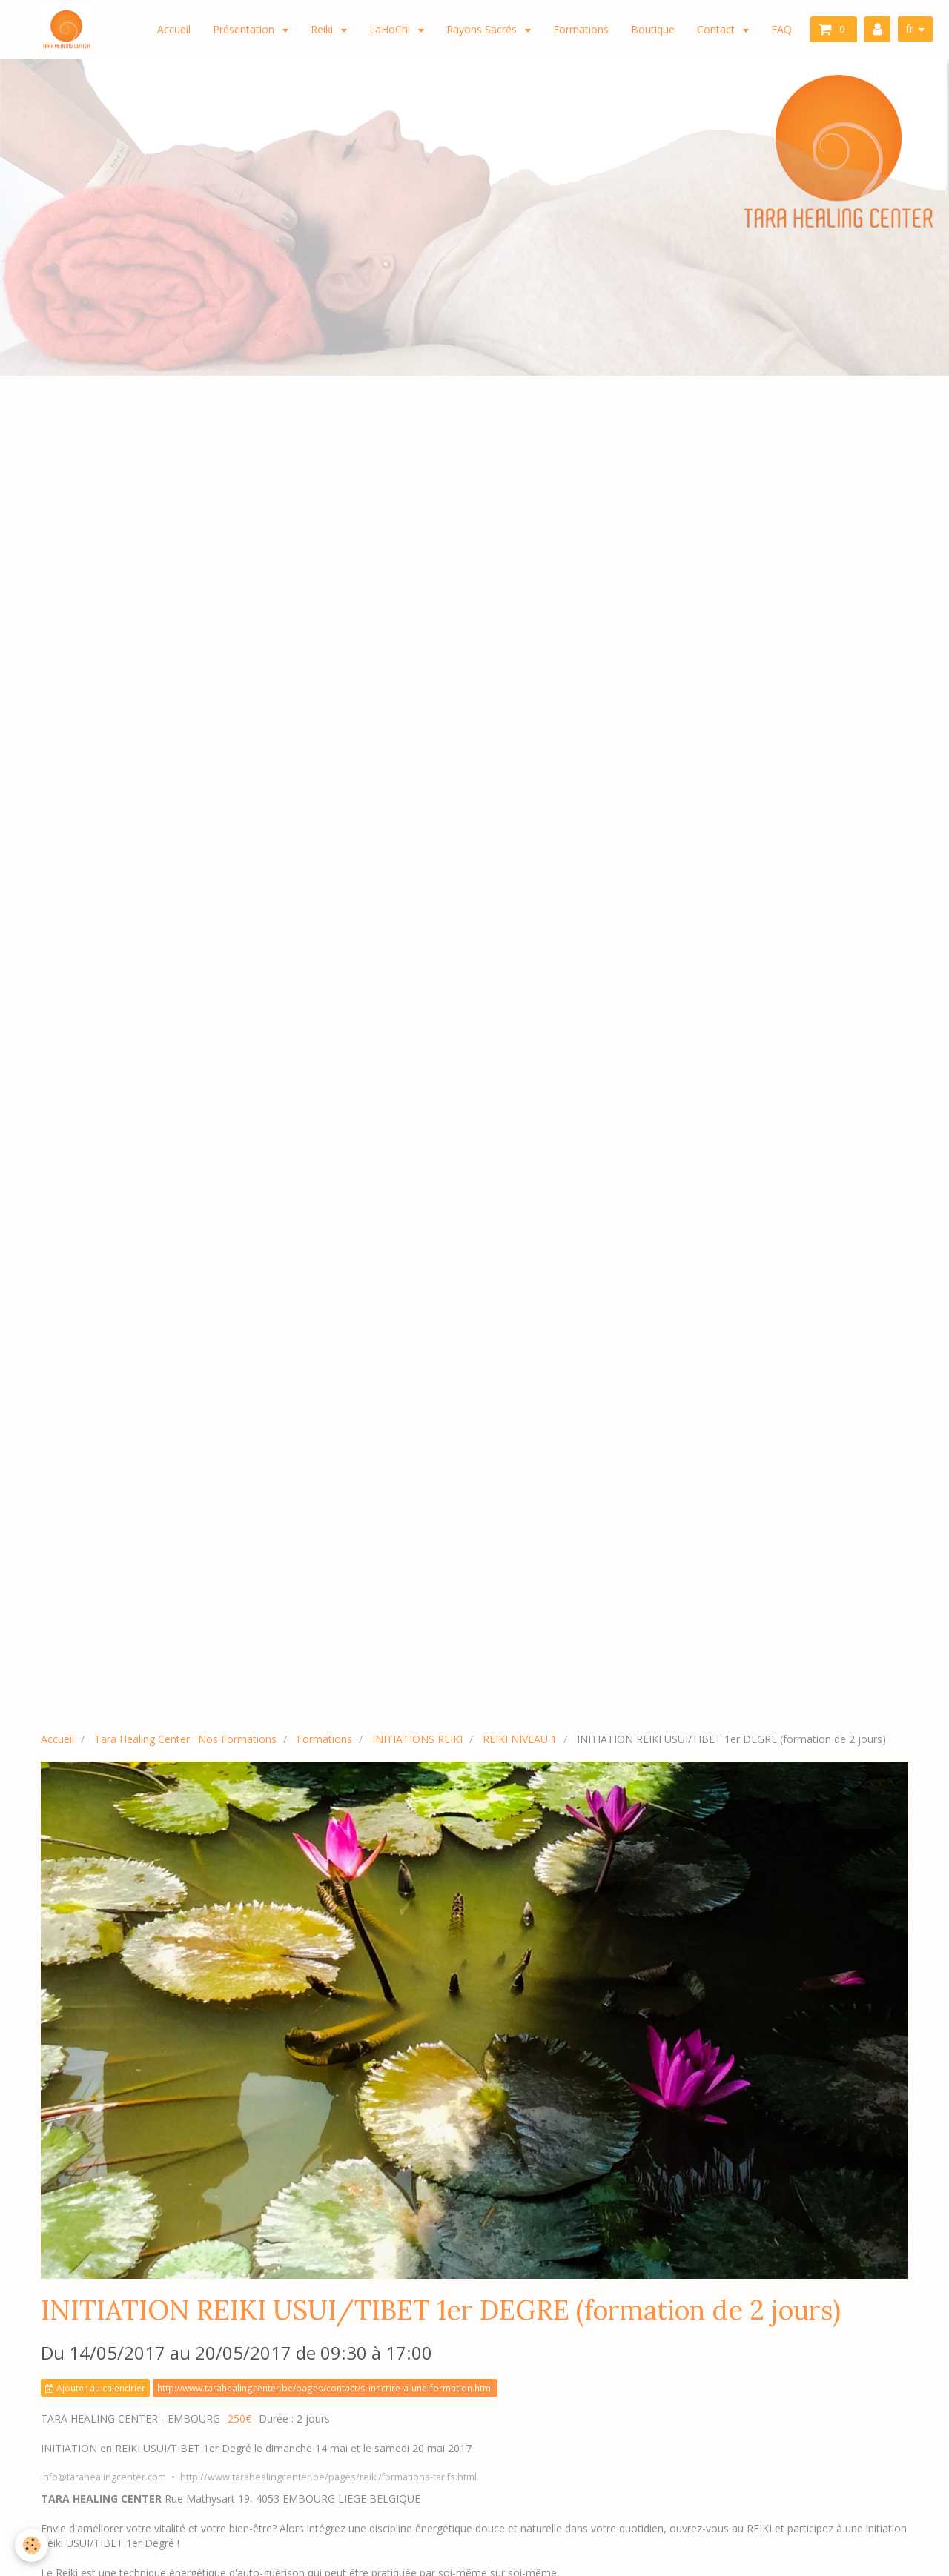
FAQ (781, 29)
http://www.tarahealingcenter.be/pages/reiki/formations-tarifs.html (328, 2477)
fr (909, 28)
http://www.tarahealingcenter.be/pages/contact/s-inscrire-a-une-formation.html (325, 2388)
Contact (717, 29)
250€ (239, 2418)
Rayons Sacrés (483, 29)
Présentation (245, 29)
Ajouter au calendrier (95, 2388)
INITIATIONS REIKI (417, 1739)
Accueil (174, 29)
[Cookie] (31, 2545)
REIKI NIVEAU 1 (520, 1739)
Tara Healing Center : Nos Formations (185, 1739)
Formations (581, 29)
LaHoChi (391, 29)
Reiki (323, 29)
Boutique (653, 29)
